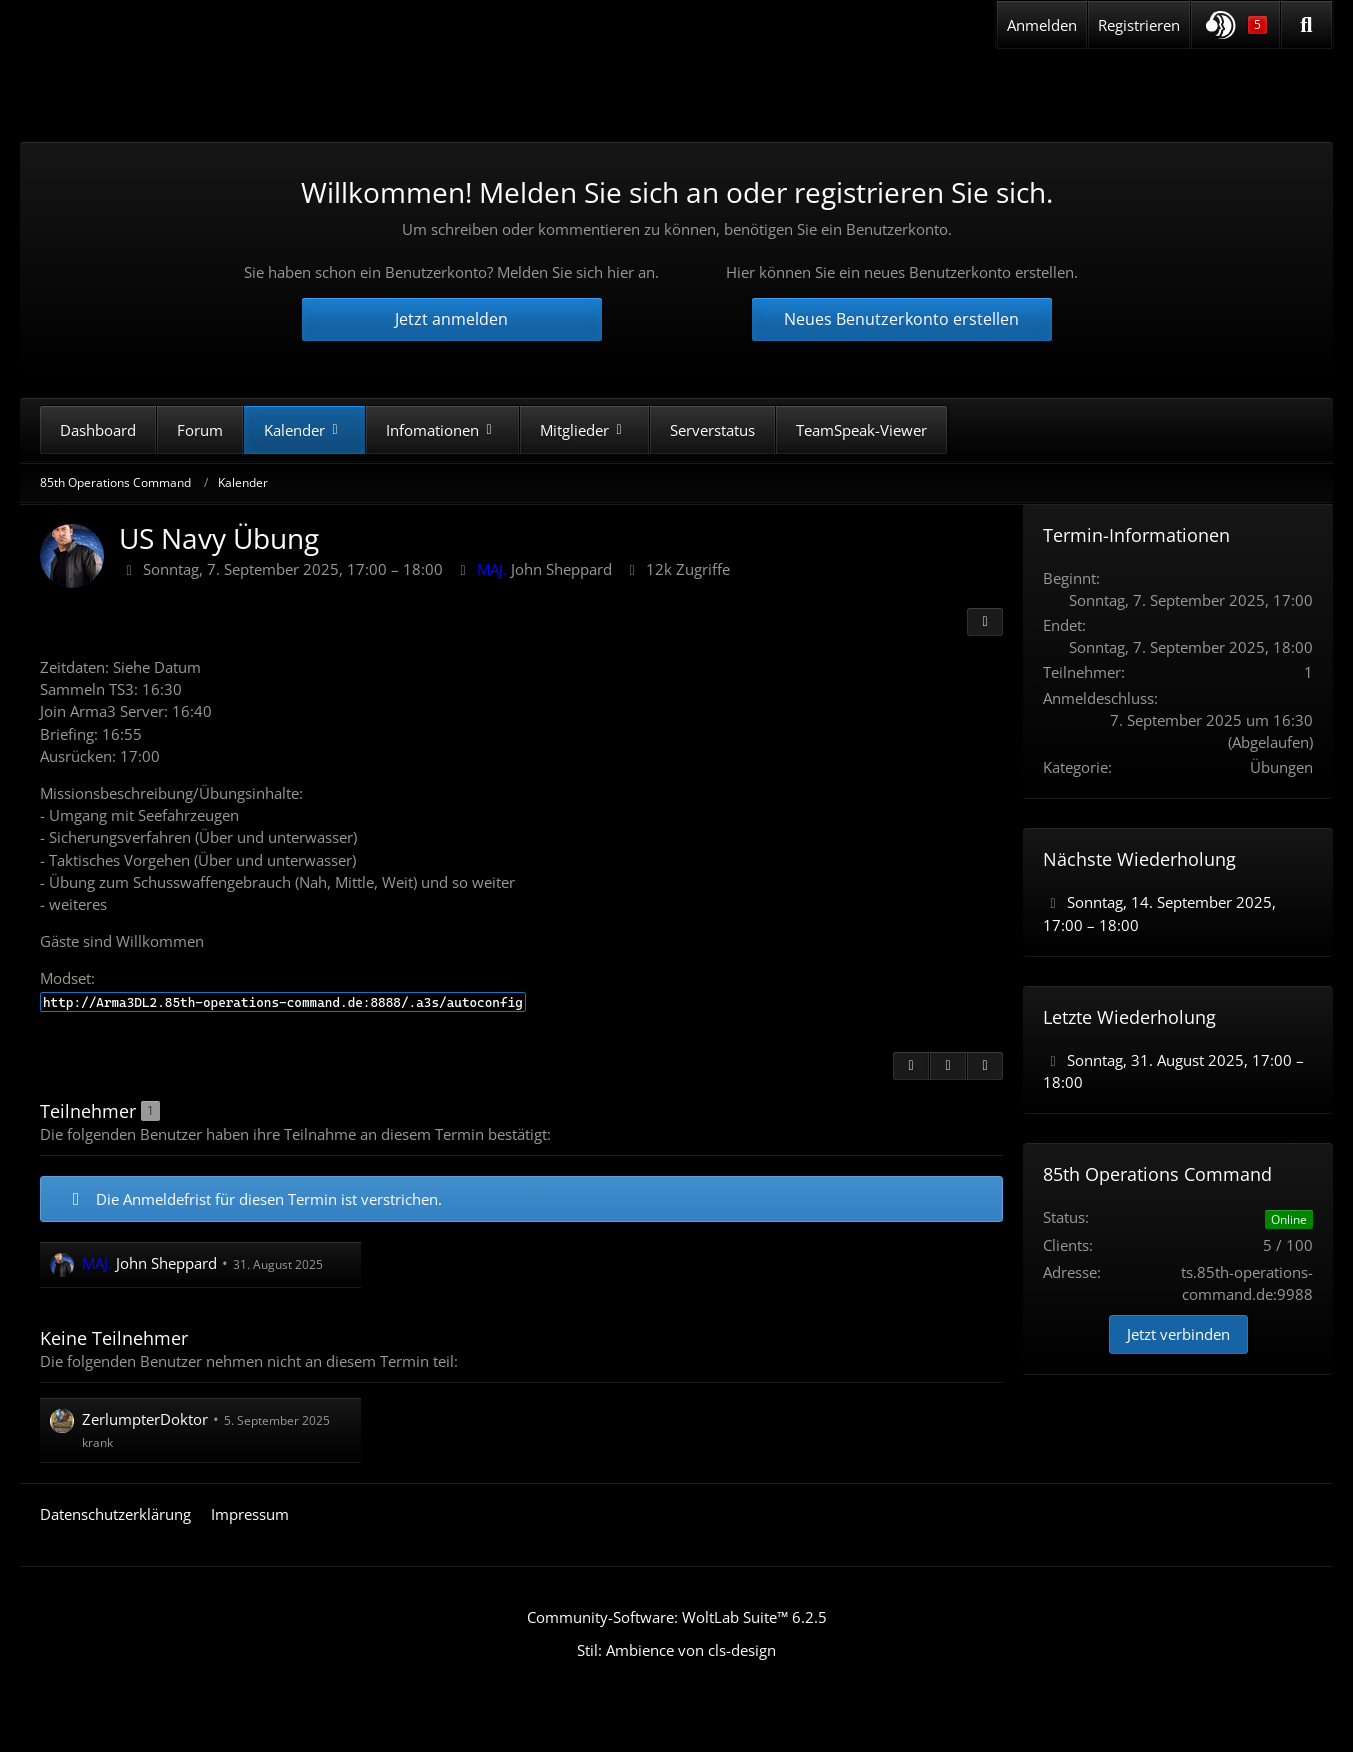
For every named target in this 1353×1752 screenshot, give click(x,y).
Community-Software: (677, 1617)
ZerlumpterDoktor (145, 1419)
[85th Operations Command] (229, 88)
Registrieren (1139, 25)
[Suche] (1306, 25)
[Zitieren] (911, 1065)
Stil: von (676, 1650)
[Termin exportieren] (985, 1065)
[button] (1235, 25)
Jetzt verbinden (1178, 1334)
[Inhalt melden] (948, 1065)
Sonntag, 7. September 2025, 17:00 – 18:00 (293, 569)
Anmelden (1042, 25)
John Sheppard (544, 569)
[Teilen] (985, 622)
